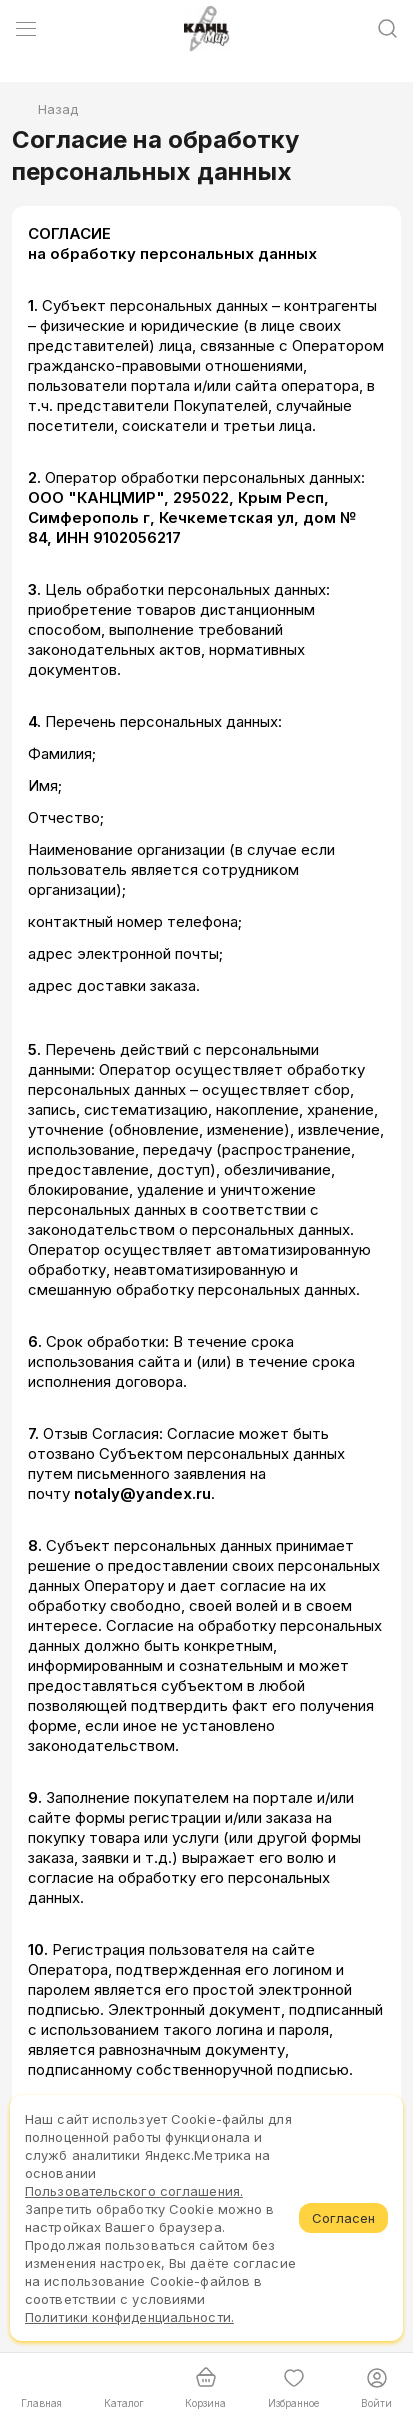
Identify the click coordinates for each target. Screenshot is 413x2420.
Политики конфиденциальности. (129, 2317)
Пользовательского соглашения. (134, 2191)
